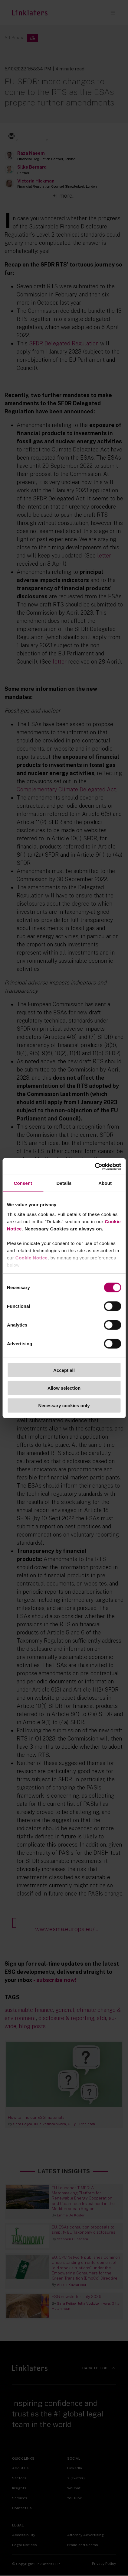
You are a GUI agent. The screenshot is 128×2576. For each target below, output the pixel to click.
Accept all (64, 1370)
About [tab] (105, 1183)
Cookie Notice (31, 1257)
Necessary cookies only (64, 1405)
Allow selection (64, 1387)
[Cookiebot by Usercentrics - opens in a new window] (94, 1166)
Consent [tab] (23, 1183)
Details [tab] (64, 1183)
